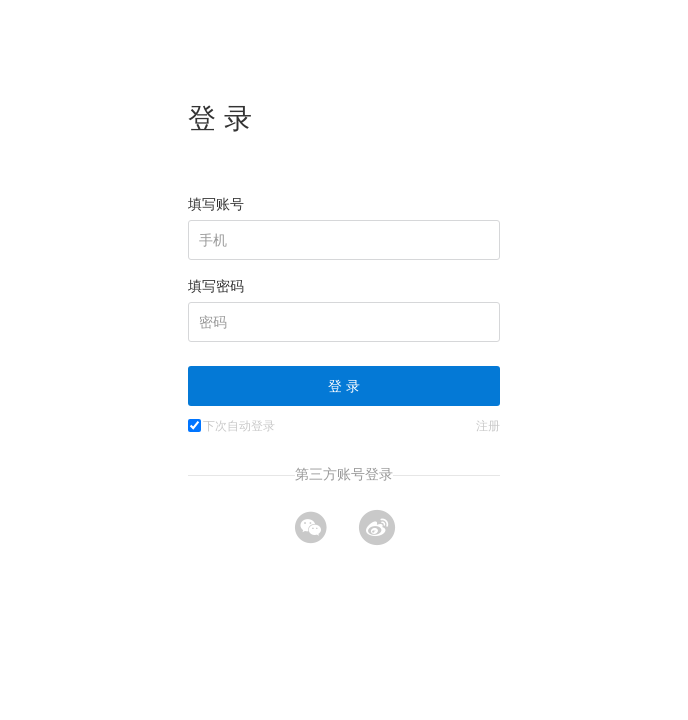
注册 (488, 426)
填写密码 (216, 286)
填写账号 (216, 204)
